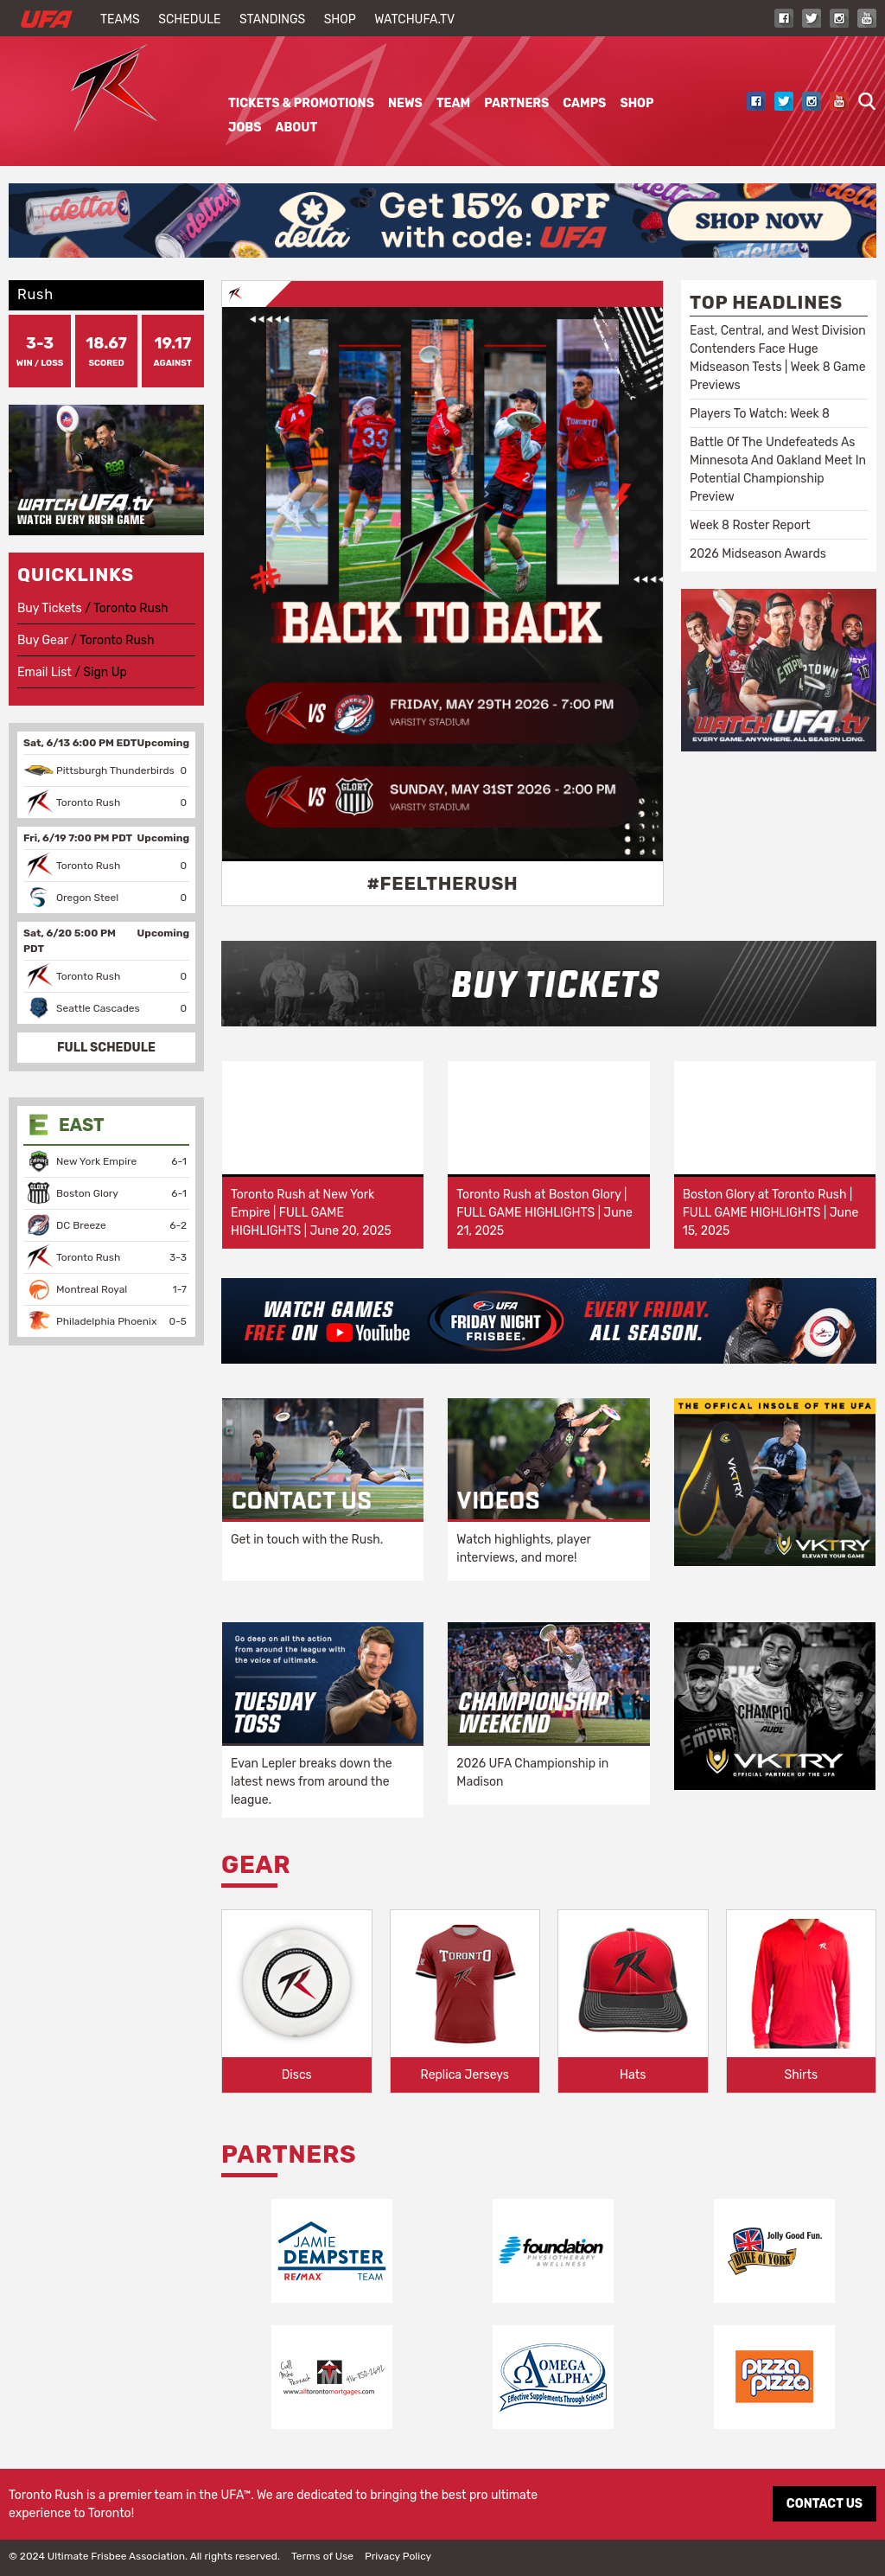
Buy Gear (42, 640)
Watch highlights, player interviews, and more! (523, 1548)
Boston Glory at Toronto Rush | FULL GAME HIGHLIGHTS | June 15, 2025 (771, 1212)
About (296, 127)
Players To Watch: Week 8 (760, 413)
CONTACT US (824, 2503)
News (405, 103)
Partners (516, 103)
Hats (633, 2075)
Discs (297, 2075)
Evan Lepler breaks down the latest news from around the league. (311, 1781)
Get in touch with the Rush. (307, 1539)
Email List (44, 672)
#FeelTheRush (442, 883)
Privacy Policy (398, 2556)
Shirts (801, 2075)
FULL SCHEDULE (106, 1047)
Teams (120, 19)
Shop (340, 19)
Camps (584, 103)
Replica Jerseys (465, 2075)
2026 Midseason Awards (758, 554)
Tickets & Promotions (301, 103)
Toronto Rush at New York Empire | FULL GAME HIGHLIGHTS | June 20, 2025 (311, 1212)
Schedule (189, 19)
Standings (272, 19)
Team (453, 103)
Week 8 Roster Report (750, 525)
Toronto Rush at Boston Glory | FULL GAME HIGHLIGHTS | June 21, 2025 (544, 1212)
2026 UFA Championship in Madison (532, 1772)
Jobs (244, 127)
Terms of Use (322, 2556)
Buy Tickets (49, 608)
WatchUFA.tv (414, 19)
